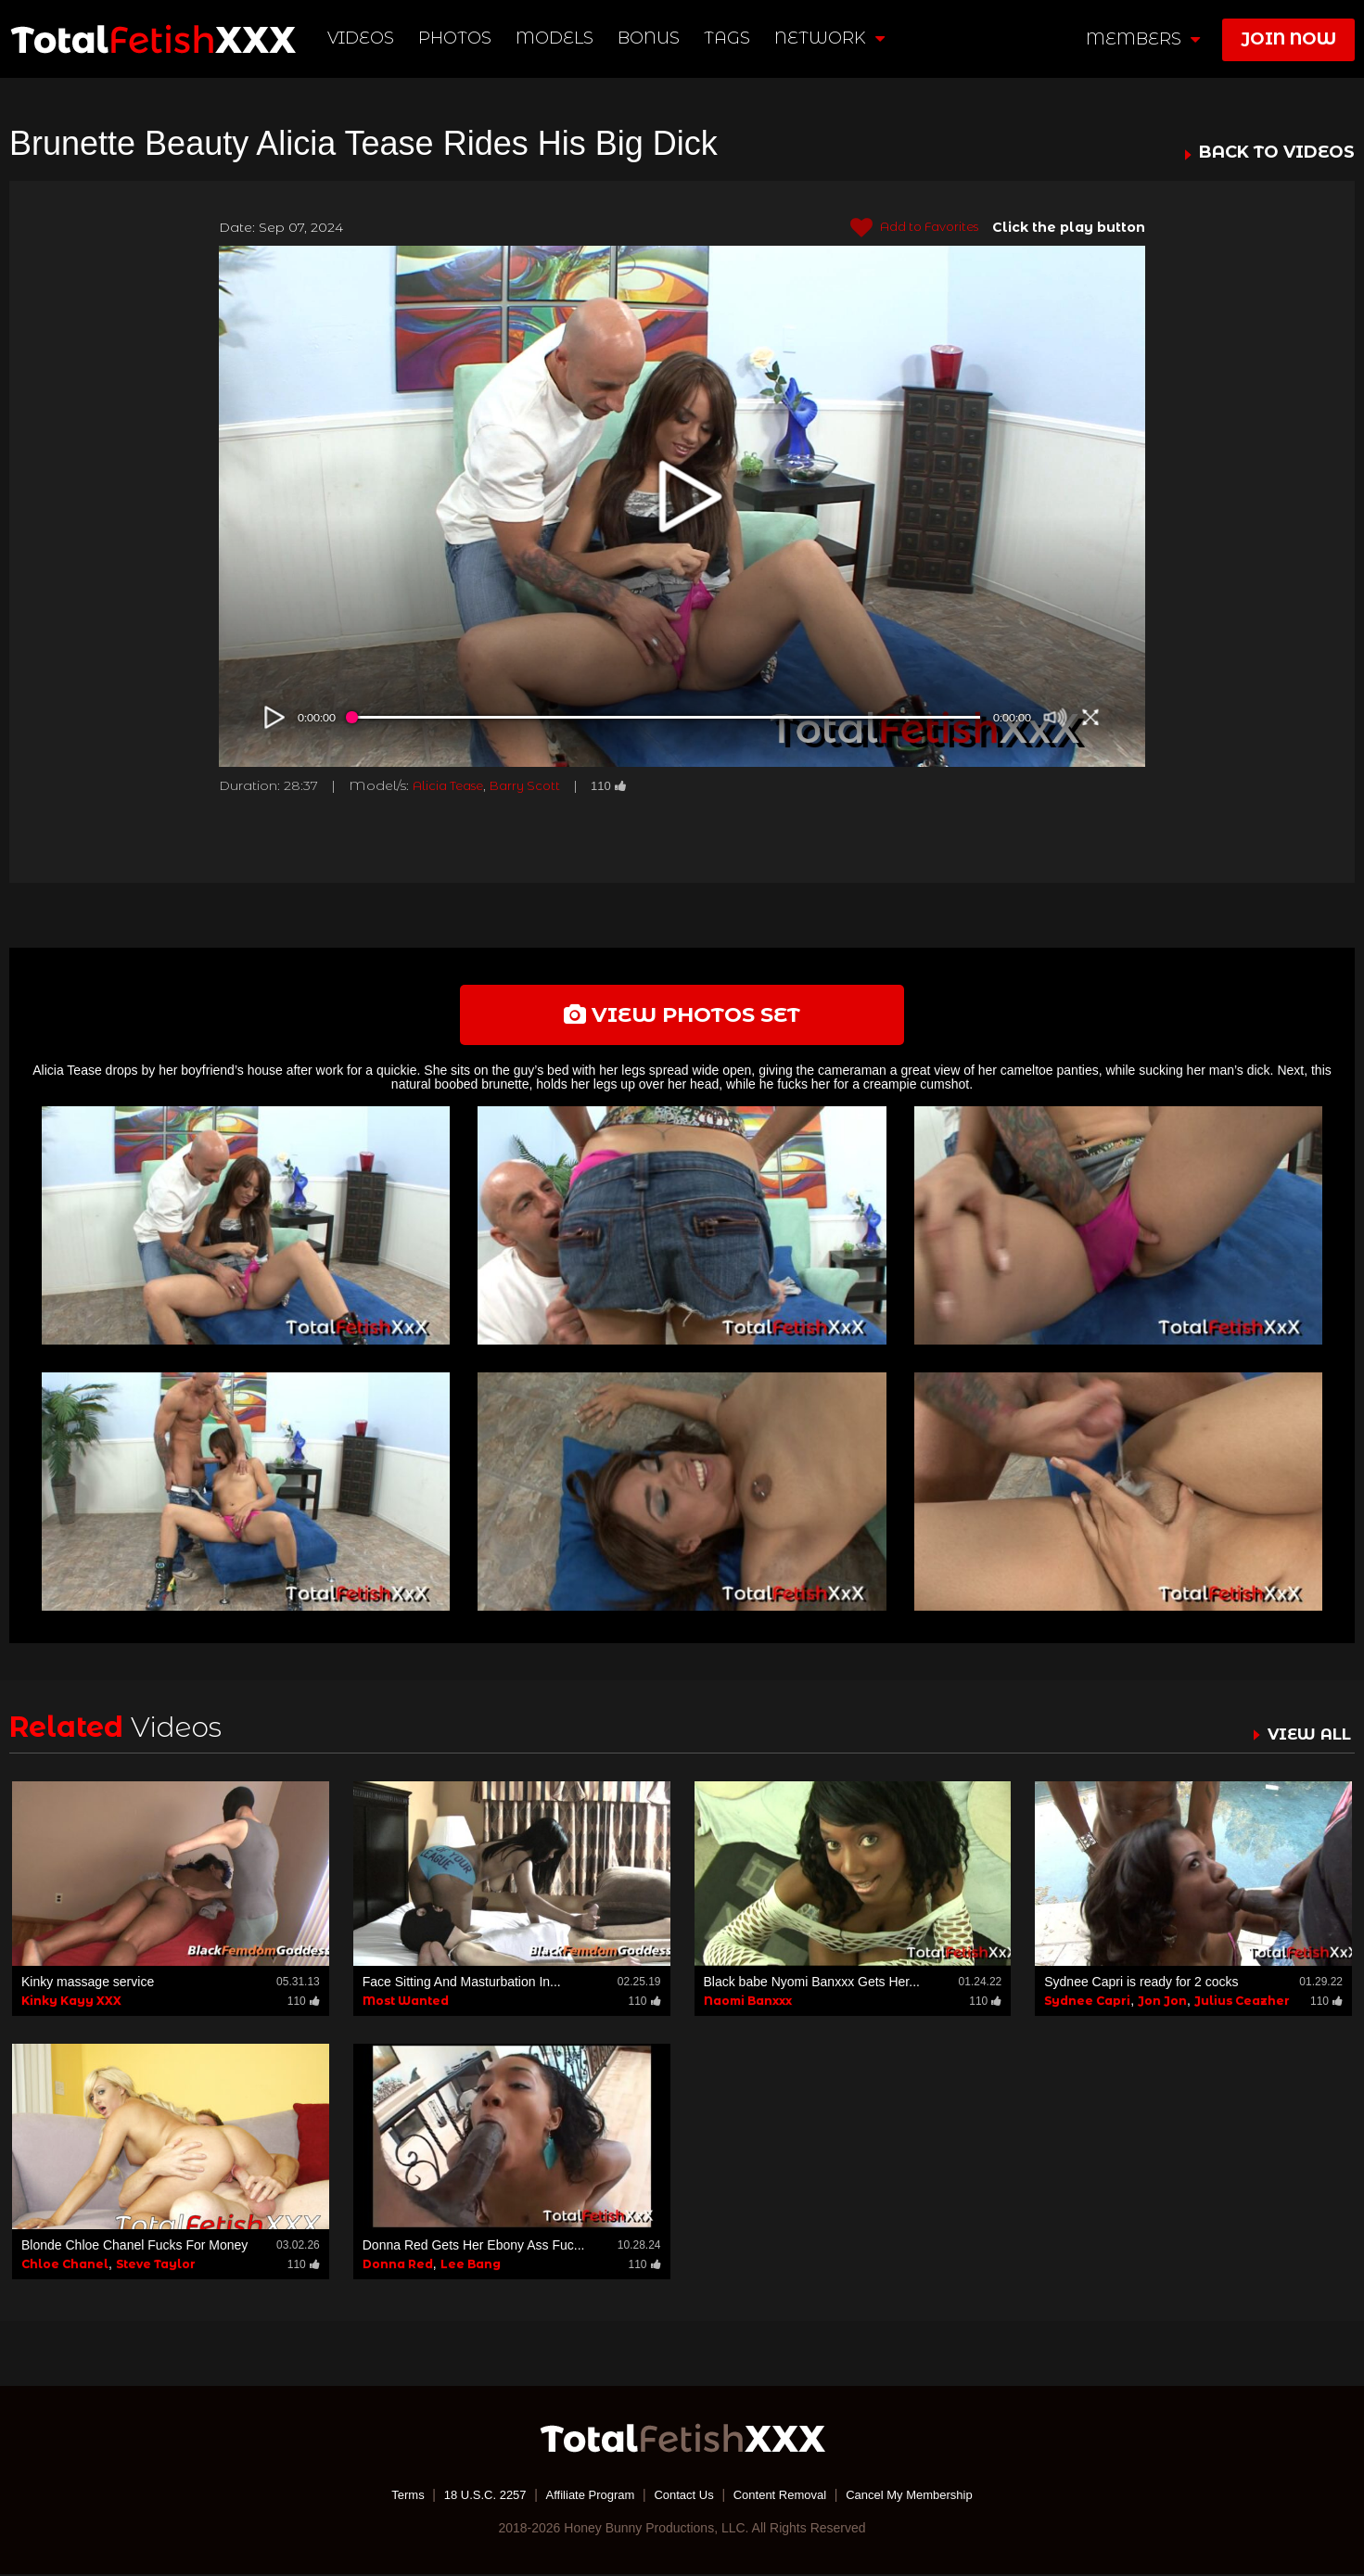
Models (556, 38)
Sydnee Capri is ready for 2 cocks (1141, 1984)
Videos (362, 38)
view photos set (682, 1015)
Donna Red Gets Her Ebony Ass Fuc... (474, 2247)
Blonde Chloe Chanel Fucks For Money (134, 2247)
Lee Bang (470, 2267)
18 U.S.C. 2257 (471, 2497)
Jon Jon (1162, 2003)
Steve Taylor (156, 2267)
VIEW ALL (1306, 1737)
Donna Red (398, 2267)
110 (621, 785)
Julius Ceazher (1242, 2003)
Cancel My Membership (924, 2497)
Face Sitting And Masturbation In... (462, 1984)
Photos (456, 38)
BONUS (650, 38)
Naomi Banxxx (748, 2003)
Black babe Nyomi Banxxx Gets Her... (812, 1984)
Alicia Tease (452, 785)
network (830, 38)
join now (1288, 39)
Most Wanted (406, 2003)
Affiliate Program (583, 2497)
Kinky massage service (87, 1984)
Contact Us (684, 2497)
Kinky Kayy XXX (71, 2003)
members (1143, 39)
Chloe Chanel (64, 2267)
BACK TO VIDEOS (1277, 153)
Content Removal (785, 2497)
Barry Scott (534, 785)
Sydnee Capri (1087, 2003)
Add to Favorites (908, 228)
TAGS (728, 38)
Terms (389, 2497)
